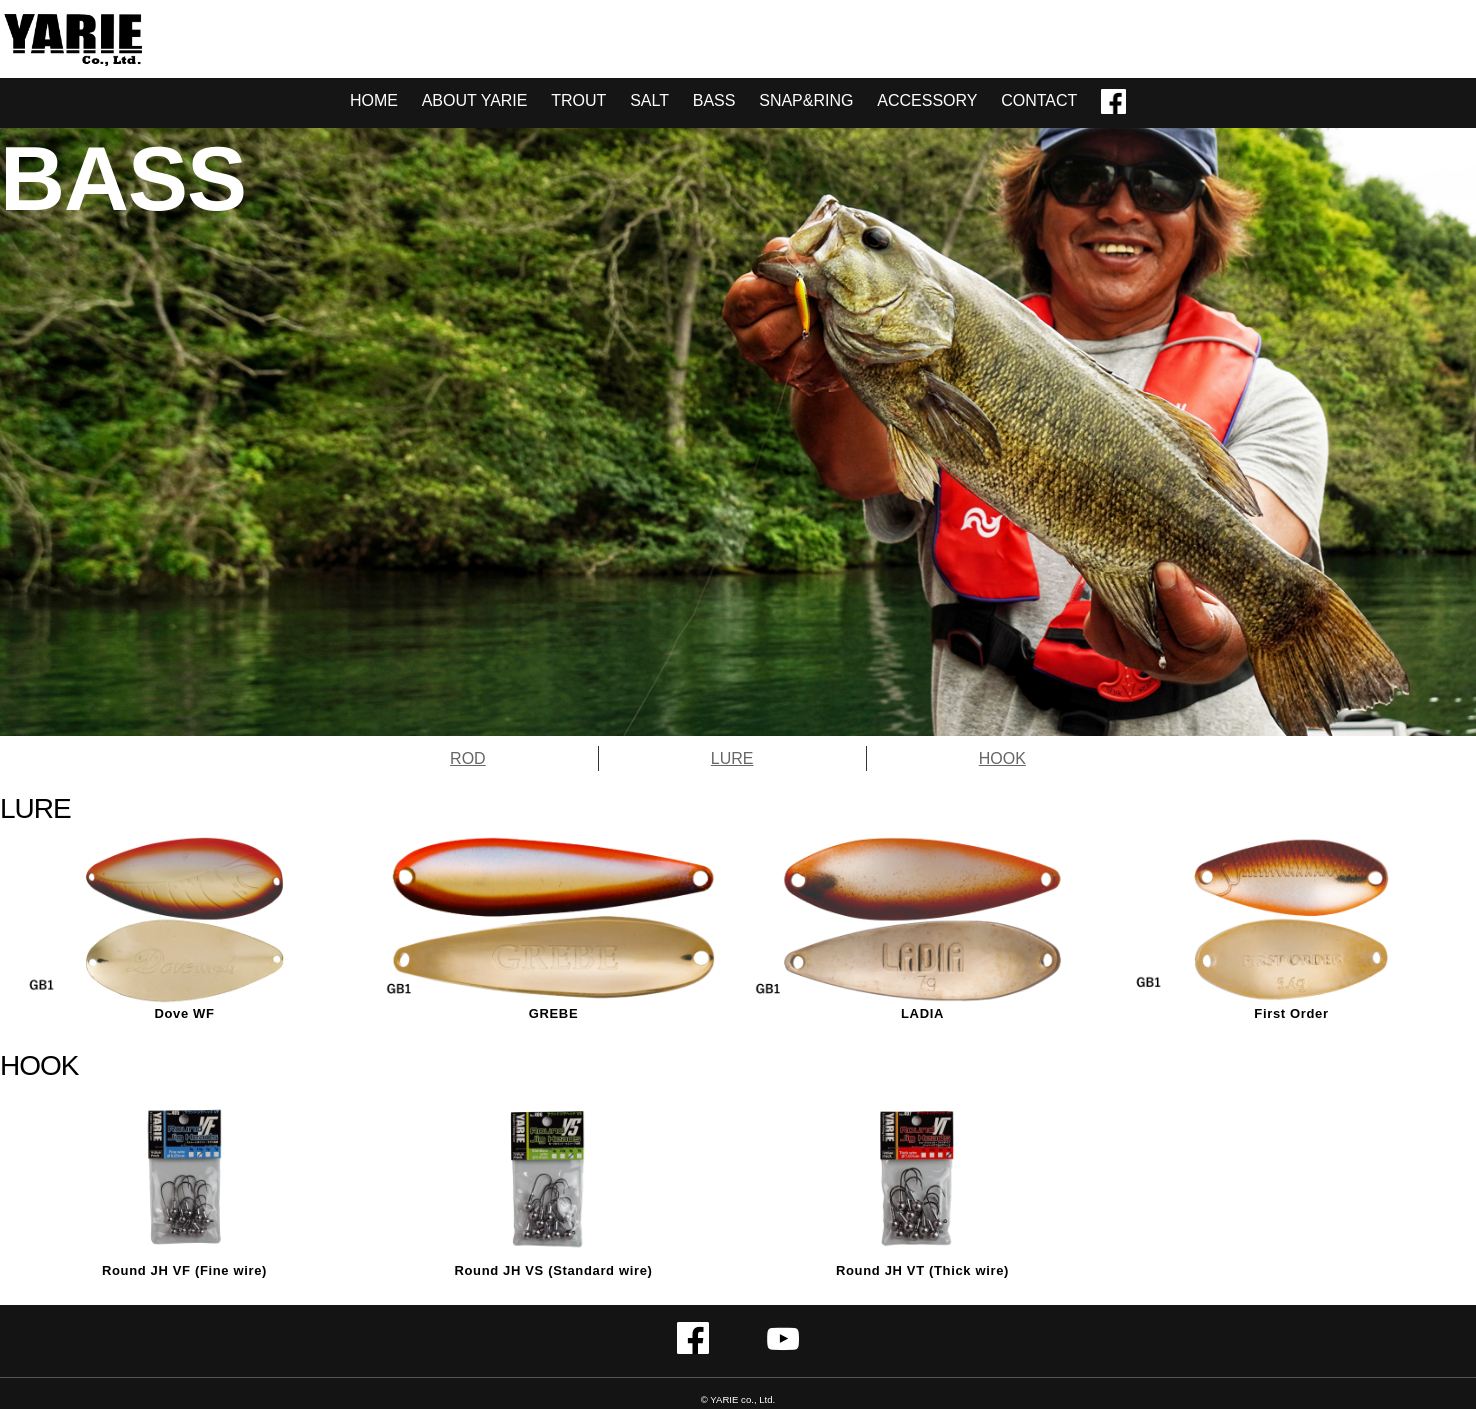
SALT (649, 100)
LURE (732, 758)
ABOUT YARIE (475, 100)
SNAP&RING (806, 100)
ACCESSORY (927, 100)
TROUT (578, 100)
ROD (468, 758)
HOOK (1002, 758)
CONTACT (1039, 100)
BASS (714, 100)
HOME (374, 100)
